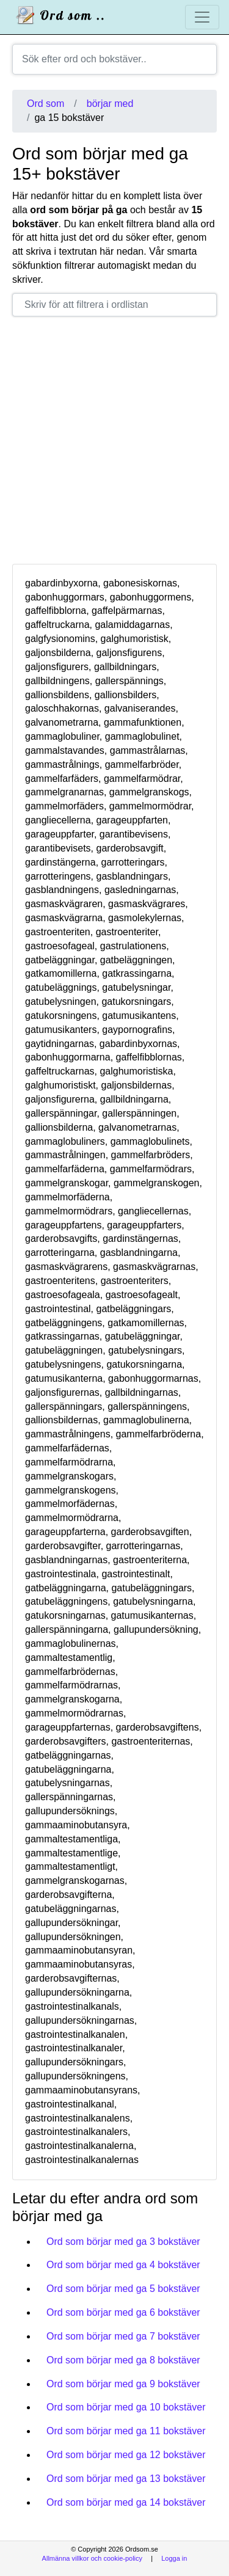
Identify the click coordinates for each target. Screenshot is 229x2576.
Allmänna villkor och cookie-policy (92, 2558)
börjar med (110, 103)
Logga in (174, 2558)
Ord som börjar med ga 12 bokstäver (126, 2455)
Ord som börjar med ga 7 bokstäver (123, 2336)
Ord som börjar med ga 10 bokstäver (126, 2407)
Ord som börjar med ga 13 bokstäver (126, 2478)
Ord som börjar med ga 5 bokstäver (123, 2288)
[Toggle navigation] (202, 17)
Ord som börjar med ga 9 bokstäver (123, 2384)
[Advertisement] (114, 440)
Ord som (45, 103)
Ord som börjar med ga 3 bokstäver (123, 2241)
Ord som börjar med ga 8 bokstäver (123, 2360)
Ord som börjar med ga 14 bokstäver (126, 2502)
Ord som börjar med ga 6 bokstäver (123, 2312)
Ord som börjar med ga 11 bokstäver (126, 2431)
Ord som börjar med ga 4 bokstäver (123, 2265)
